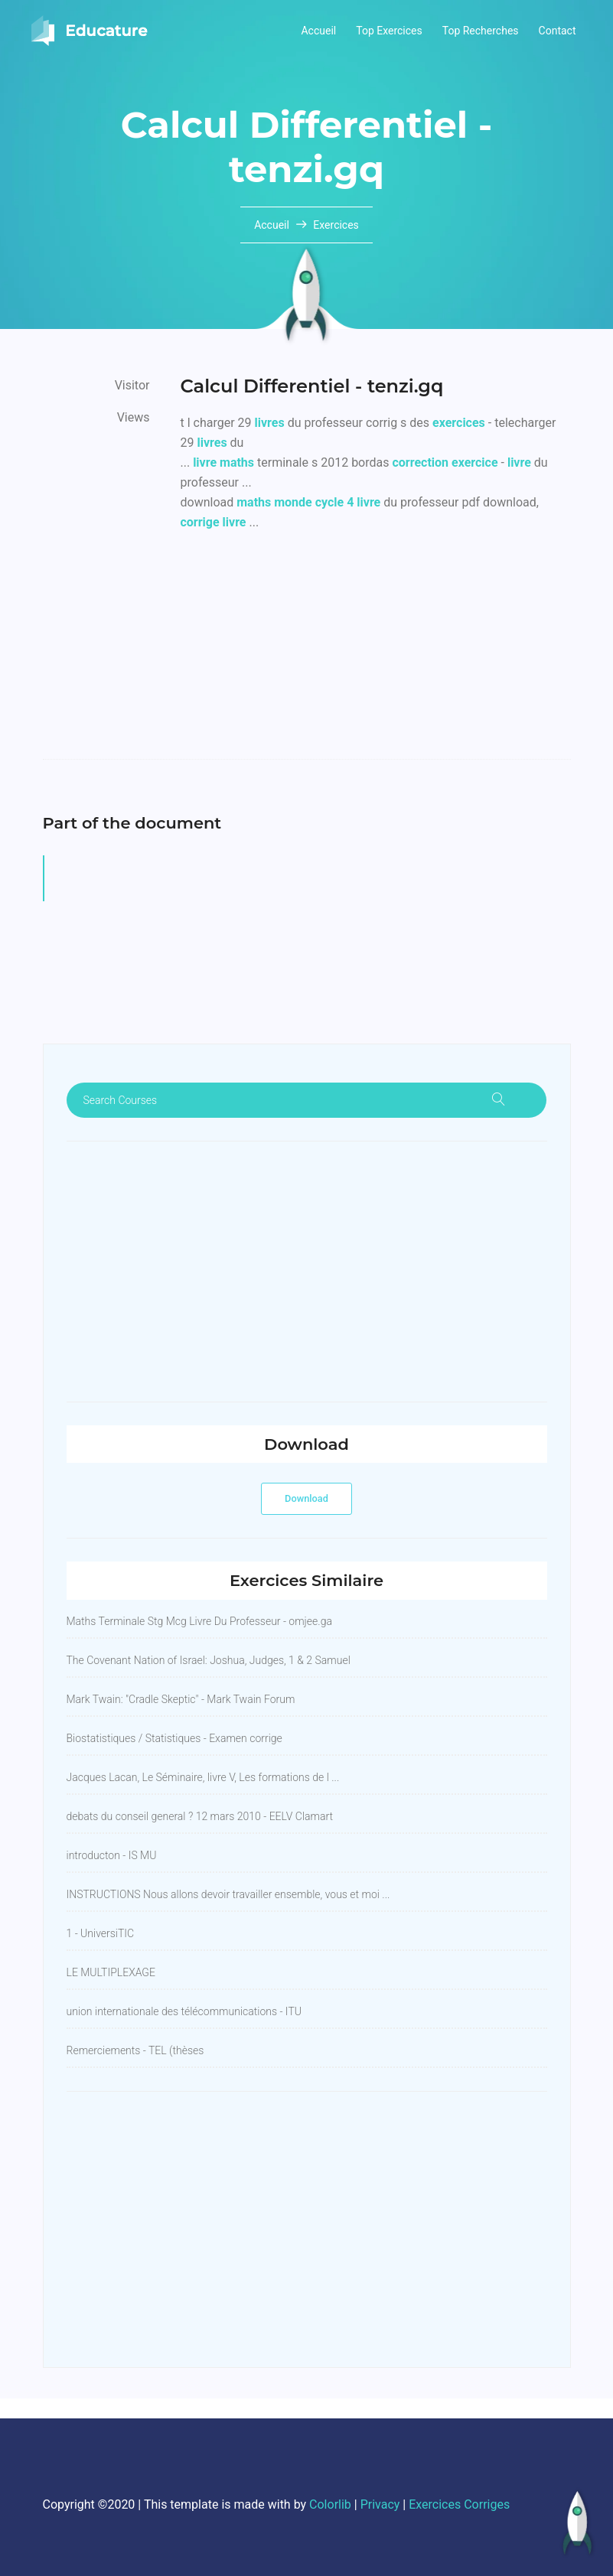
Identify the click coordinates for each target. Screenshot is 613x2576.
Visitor (132, 385)
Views (133, 417)
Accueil (318, 30)
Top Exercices (389, 30)
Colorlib (330, 2504)
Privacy (380, 2504)
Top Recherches (480, 30)
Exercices (336, 225)
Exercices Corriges (459, 2504)
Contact (557, 30)
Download (306, 1498)
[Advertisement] (376, 652)
